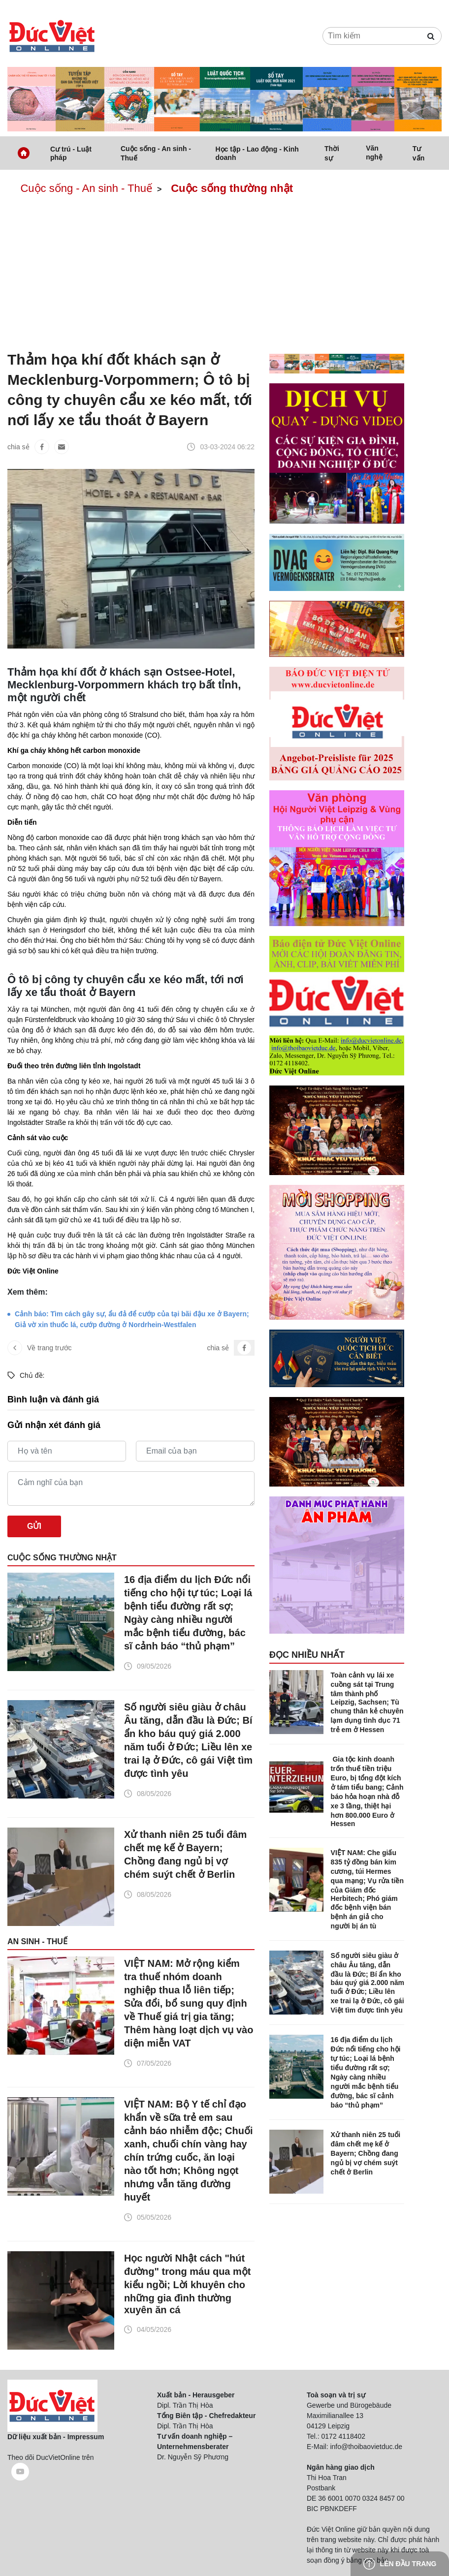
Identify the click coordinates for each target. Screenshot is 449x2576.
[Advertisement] (224, 275)
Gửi (34, 1526)
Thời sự (331, 153)
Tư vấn (418, 153)
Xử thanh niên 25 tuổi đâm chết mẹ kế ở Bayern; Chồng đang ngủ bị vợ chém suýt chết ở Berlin (185, 1854)
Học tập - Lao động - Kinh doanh (256, 153)
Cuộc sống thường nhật (232, 188)
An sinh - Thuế (37, 1941)
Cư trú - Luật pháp (71, 153)
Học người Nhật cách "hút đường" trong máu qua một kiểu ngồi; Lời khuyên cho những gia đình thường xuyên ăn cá (187, 2284)
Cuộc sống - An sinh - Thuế (156, 153)
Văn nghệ (374, 152)
